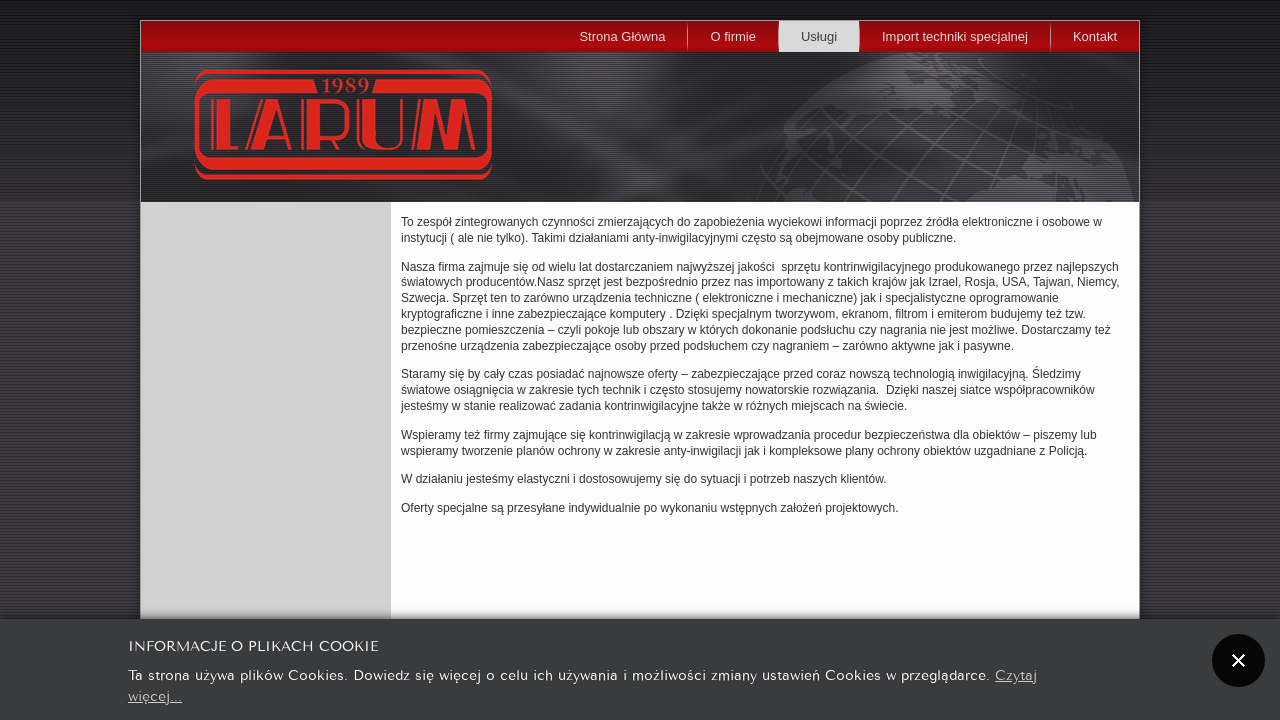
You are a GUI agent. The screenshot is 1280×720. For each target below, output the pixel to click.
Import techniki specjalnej (955, 36)
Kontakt (1095, 36)
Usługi (819, 36)
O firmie (733, 36)
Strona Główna (622, 36)
